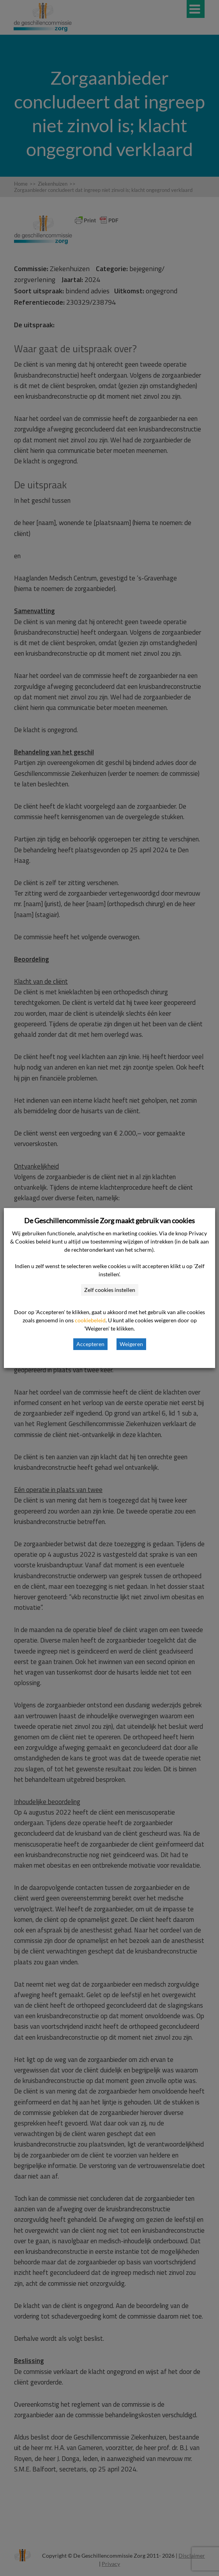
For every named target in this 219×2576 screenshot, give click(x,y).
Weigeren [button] (131, 1344)
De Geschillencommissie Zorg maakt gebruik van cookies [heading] (109, 1220)
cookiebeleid (90, 1320)
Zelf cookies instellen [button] (109, 1289)
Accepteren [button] (90, 1344)
